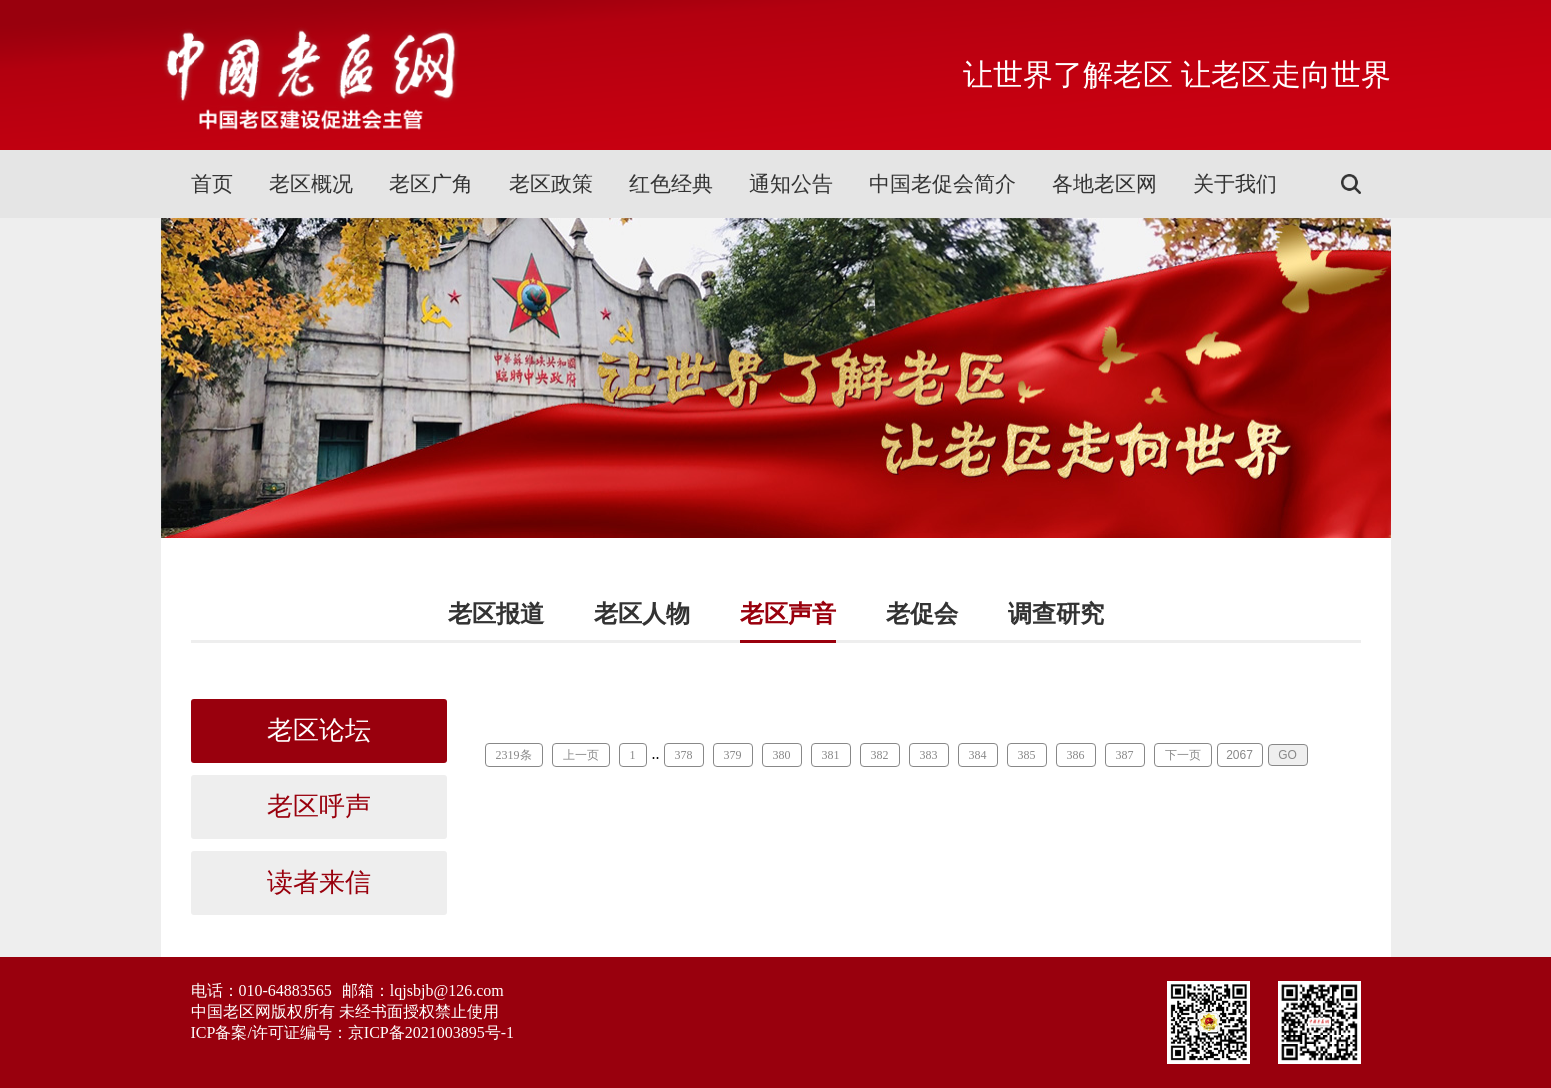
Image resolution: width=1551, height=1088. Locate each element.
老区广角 (431, 184)
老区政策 (551, 184)
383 (929, 755)
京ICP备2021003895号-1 (431, 1032)
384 (978, 755)
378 (684, 755)
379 (733, 755)
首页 (212, 184)
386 (1076, 755)
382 (880, 755)
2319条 (514, 755)
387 (1125, 755)
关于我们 (1235, 184)
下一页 (1183, 755)
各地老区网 (1104, 184)
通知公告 (791, 184)
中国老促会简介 (942, 184)
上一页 (581, 755)
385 (1027, 755)
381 (831, 755)
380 (782, 755)
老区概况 (311, 184)
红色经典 (671, 184)
